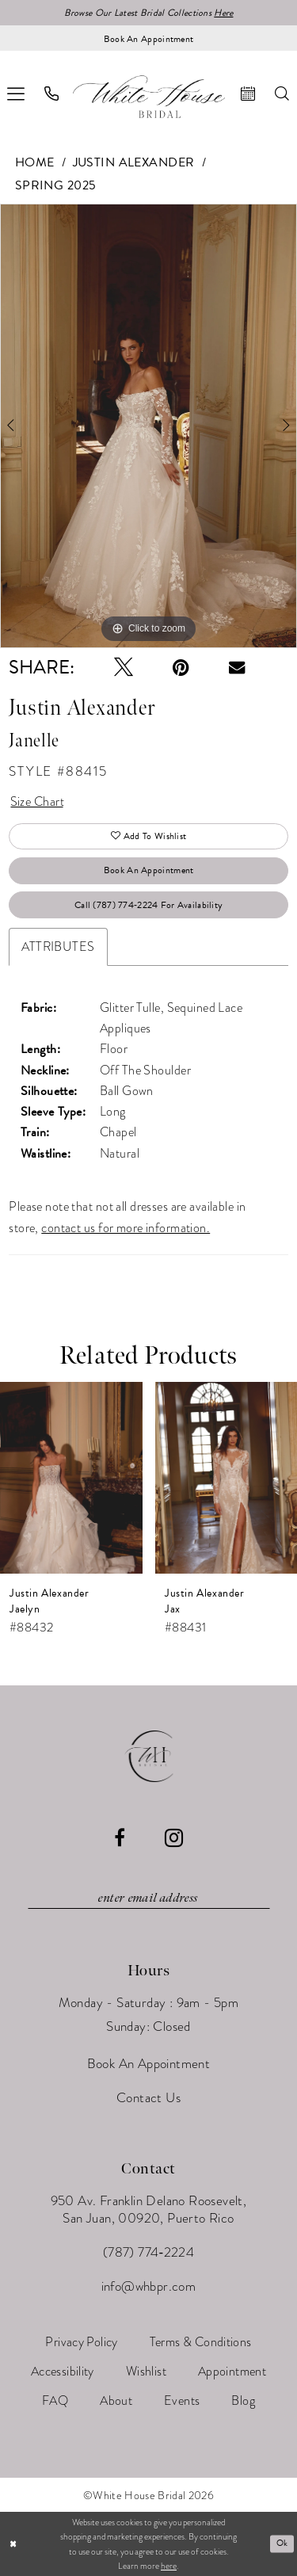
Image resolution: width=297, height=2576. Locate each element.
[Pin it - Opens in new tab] (181, 667)
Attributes (57, 946)
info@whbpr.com (148, 2286)
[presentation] (71, 1478)
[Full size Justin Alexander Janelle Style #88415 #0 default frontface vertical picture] (148, 426)
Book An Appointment (149, 870)
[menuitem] (52, 93)
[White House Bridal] (149, 96)
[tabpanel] (148, 426)
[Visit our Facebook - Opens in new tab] (119, 1837)
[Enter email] (149, 1898)
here (169, 2565)
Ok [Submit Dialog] (282, 2543)
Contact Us (148, 2098)
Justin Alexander (134, 162)
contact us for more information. (125, 1228)
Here (223, 13)
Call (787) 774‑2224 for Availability (148, 905)
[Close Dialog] (13, 2543)
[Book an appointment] (148, 38)
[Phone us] (52, 93)
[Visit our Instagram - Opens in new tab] (174, 1838)
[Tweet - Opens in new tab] (123, 667)
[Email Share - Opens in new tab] (237, 667)
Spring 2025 (56, 185)
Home (35, 162)
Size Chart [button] (37, 801)
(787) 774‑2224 (148, 2252)
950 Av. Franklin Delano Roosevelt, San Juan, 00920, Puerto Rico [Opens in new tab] (149, 2209)
